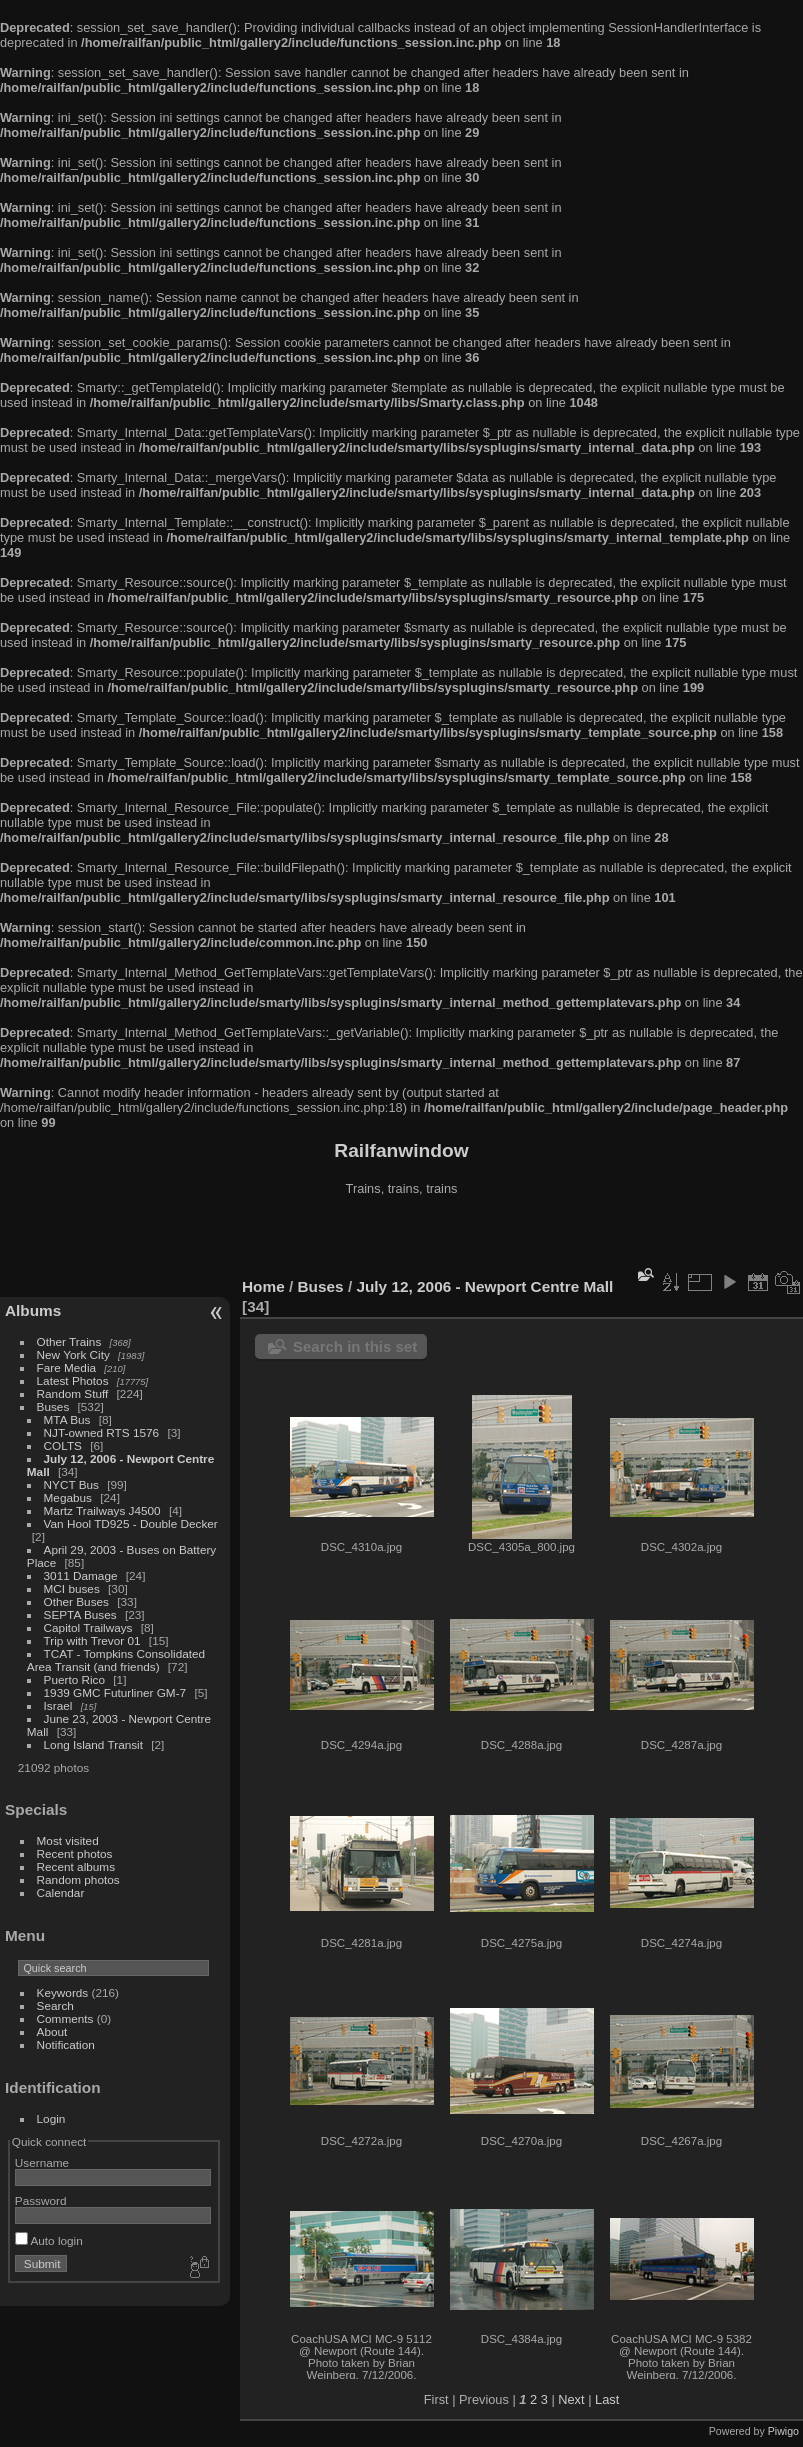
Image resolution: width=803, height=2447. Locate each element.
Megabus (68, 1497)
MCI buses (72, 1588)
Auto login (49, 2240)
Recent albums (76, 1866)
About (52, 2031)
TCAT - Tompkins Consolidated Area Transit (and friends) (116, 1660)
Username (42, 2162)
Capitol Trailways (88, 1627)
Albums (33, 1310)
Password (41, 2200)
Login (51, 2118)
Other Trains (69, 1341)
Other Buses (76, 1601)
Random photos (78, 1879)
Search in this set (355, 1346)
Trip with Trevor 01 (92, 1640)
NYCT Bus (71, 1484)
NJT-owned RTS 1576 (102, 1432)
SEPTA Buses (80, 1614)
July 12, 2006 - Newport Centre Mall (484, 1286)
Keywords (63, 1992)
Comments (65, 2018)
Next (571, 2399)
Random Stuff (73, 1393)
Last (607, 2399)
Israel (58, 1705)
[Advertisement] (402, 1239)
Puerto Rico (74, 1679)
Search (55, 2005)
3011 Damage (81, 1575)
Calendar (61, 1892)
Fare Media (67, 1367)
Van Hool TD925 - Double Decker (131, 1523)
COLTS (63, 1445)
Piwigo (783, 2431)
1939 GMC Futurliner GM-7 (115, 1692)
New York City (73, 1354)
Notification (66, 2044)
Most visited (68, 1840)
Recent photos (75, 1853)
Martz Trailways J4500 (102, 1510)
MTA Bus (67, 1419)
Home (263, 1286)
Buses (53, 1406)
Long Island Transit (93, 1744)
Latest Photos (73, 1380)
